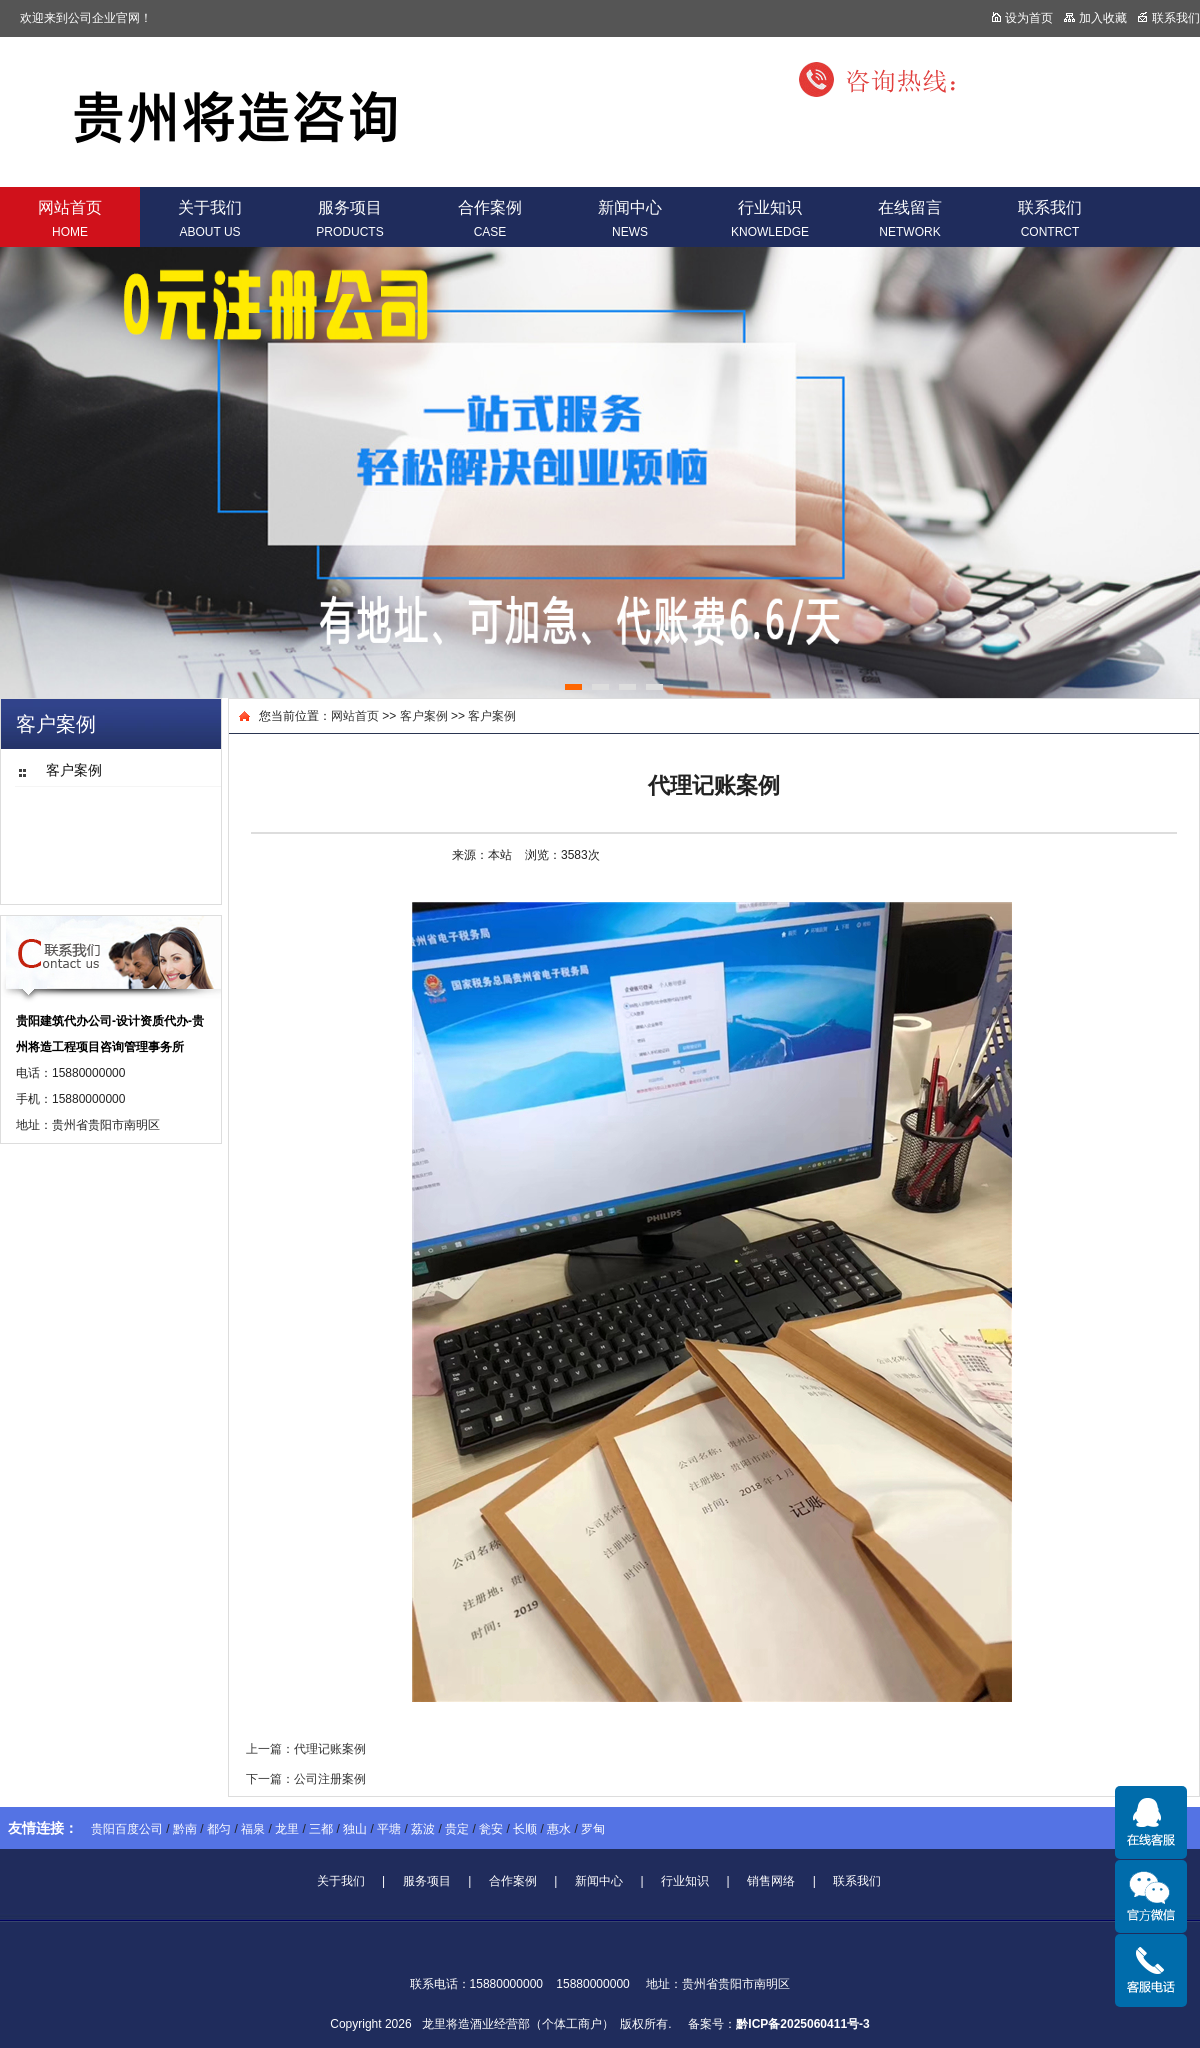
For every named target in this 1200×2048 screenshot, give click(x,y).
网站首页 (70, 219)
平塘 (389, 1829)
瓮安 (491, 1829)
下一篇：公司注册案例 (306, 1779)
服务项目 (349, 219)
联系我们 (1050, 219)
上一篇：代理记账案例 (306, 1749)
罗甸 (593, 1829)
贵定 (457, 1829)
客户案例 (424, 716)
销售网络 (771, 1881)
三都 (321, 1829)
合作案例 (490, 219)
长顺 (525, 1829)
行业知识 (770, 219)
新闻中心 (630, 219)
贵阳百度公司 (127, 1829)
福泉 (253, 1829)
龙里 (287, 1829)
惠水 (559, 1829)
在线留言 (910, 219)
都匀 (219, 1829)
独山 (355, 1829)
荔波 (423, 1829)
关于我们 (210, 219)
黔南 (185, 1829)
